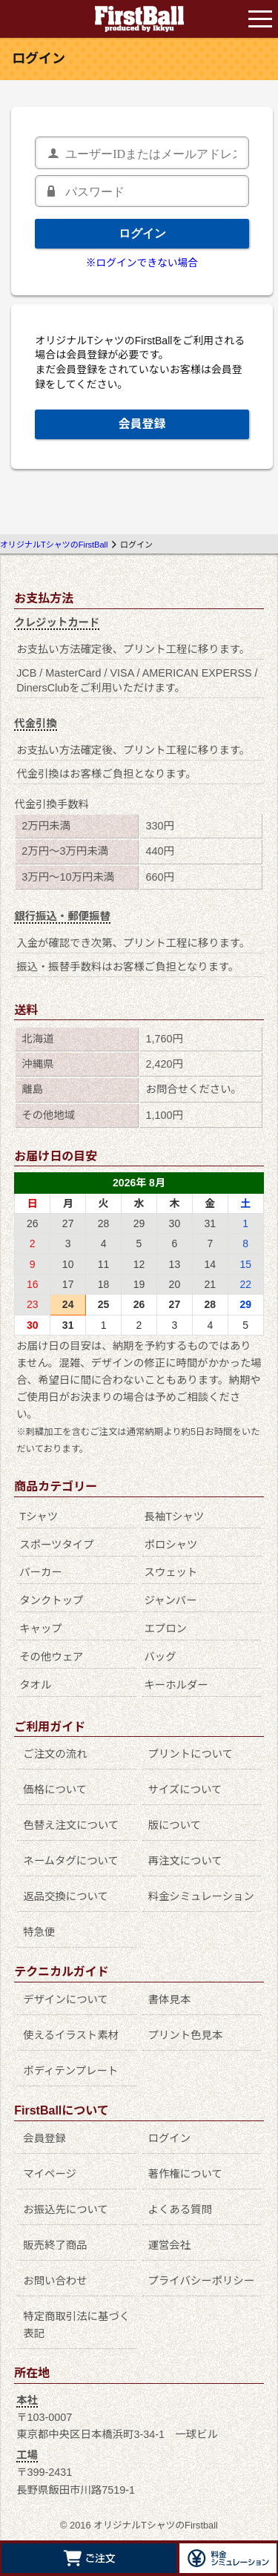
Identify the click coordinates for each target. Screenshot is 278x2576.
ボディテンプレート (70, 2071)
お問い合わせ (55, 2281)
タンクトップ (51, 1600)
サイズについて (185, 1789)
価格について (55, 1789)
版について (175, 1825)
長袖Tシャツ (174, 1516)
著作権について (185, 2174)
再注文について (185, 1861)
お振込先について (65, 2209)
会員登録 (141, 424)
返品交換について (65, 1896)
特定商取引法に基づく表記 (76, 2324)
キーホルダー (176, 1685)
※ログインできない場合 (142, 263)
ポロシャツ (170, 1545)
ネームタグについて (71, 1861)
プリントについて (191, 1754)
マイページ (49, 2174)
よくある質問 (180, 2209)
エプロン (165, 1628)
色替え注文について (71, 1825)
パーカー (40, 1572)
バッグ (160, 1657)
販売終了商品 (55, 2245)
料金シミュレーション (201, 1896)
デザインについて (65, 1999)
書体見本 (169, 1999)
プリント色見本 (185, 2035)
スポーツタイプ (56, 1545)
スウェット (170, 1572)
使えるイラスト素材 (71, 2035)
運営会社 (169, 2245)
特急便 (39, 1932)
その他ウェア (51, 1657)
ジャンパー (170, 1600)
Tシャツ (38, 1516)
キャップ (40, 1628)
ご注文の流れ (55, 1754)
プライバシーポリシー (201, 2281)
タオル (35, 1685)
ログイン (142, 233)
